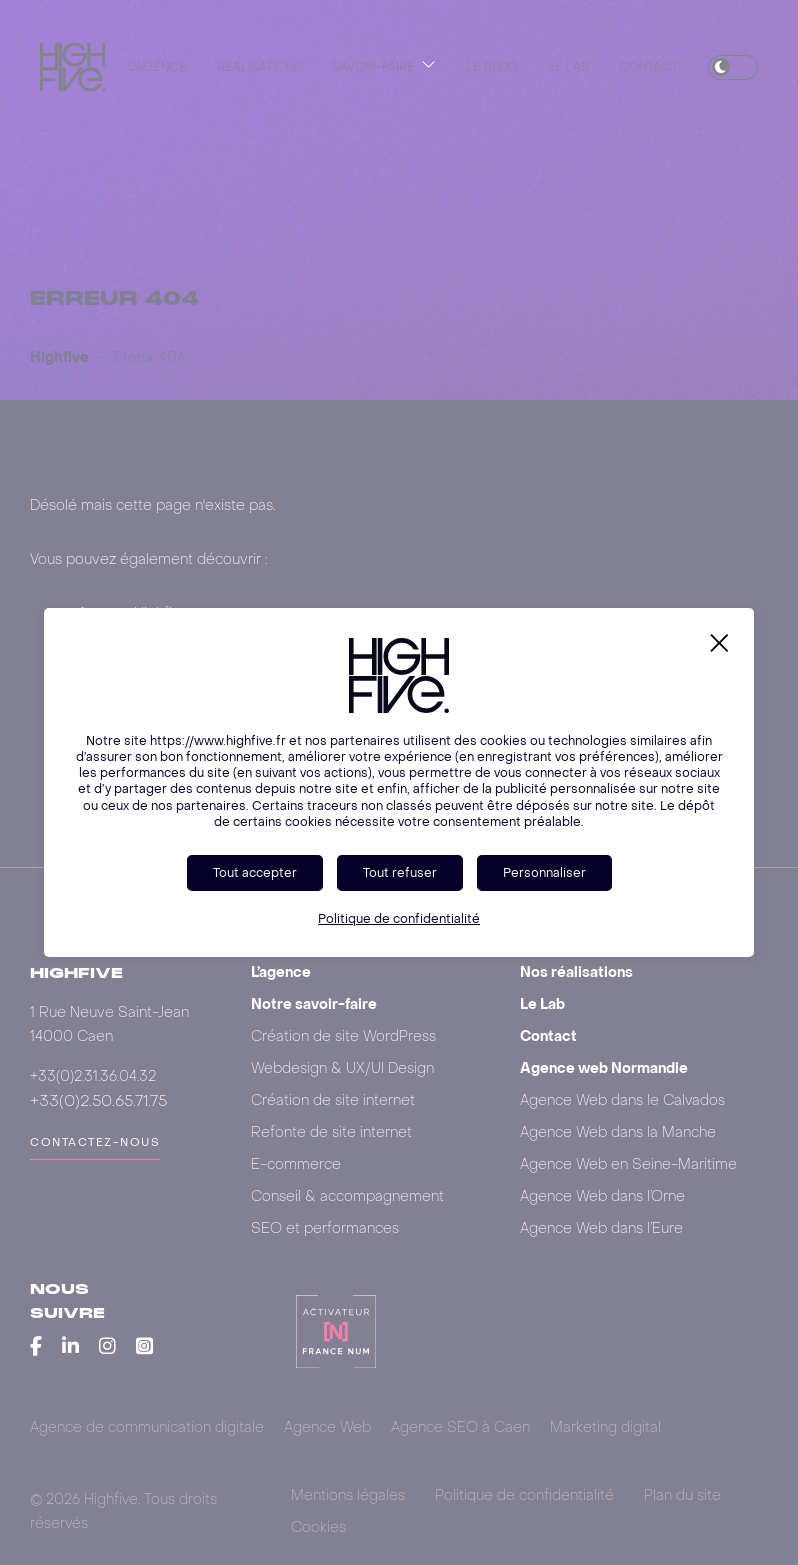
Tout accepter (255, 872)
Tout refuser (400, 872)
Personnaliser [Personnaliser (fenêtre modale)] (544, 872)
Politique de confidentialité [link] (399, 919)
